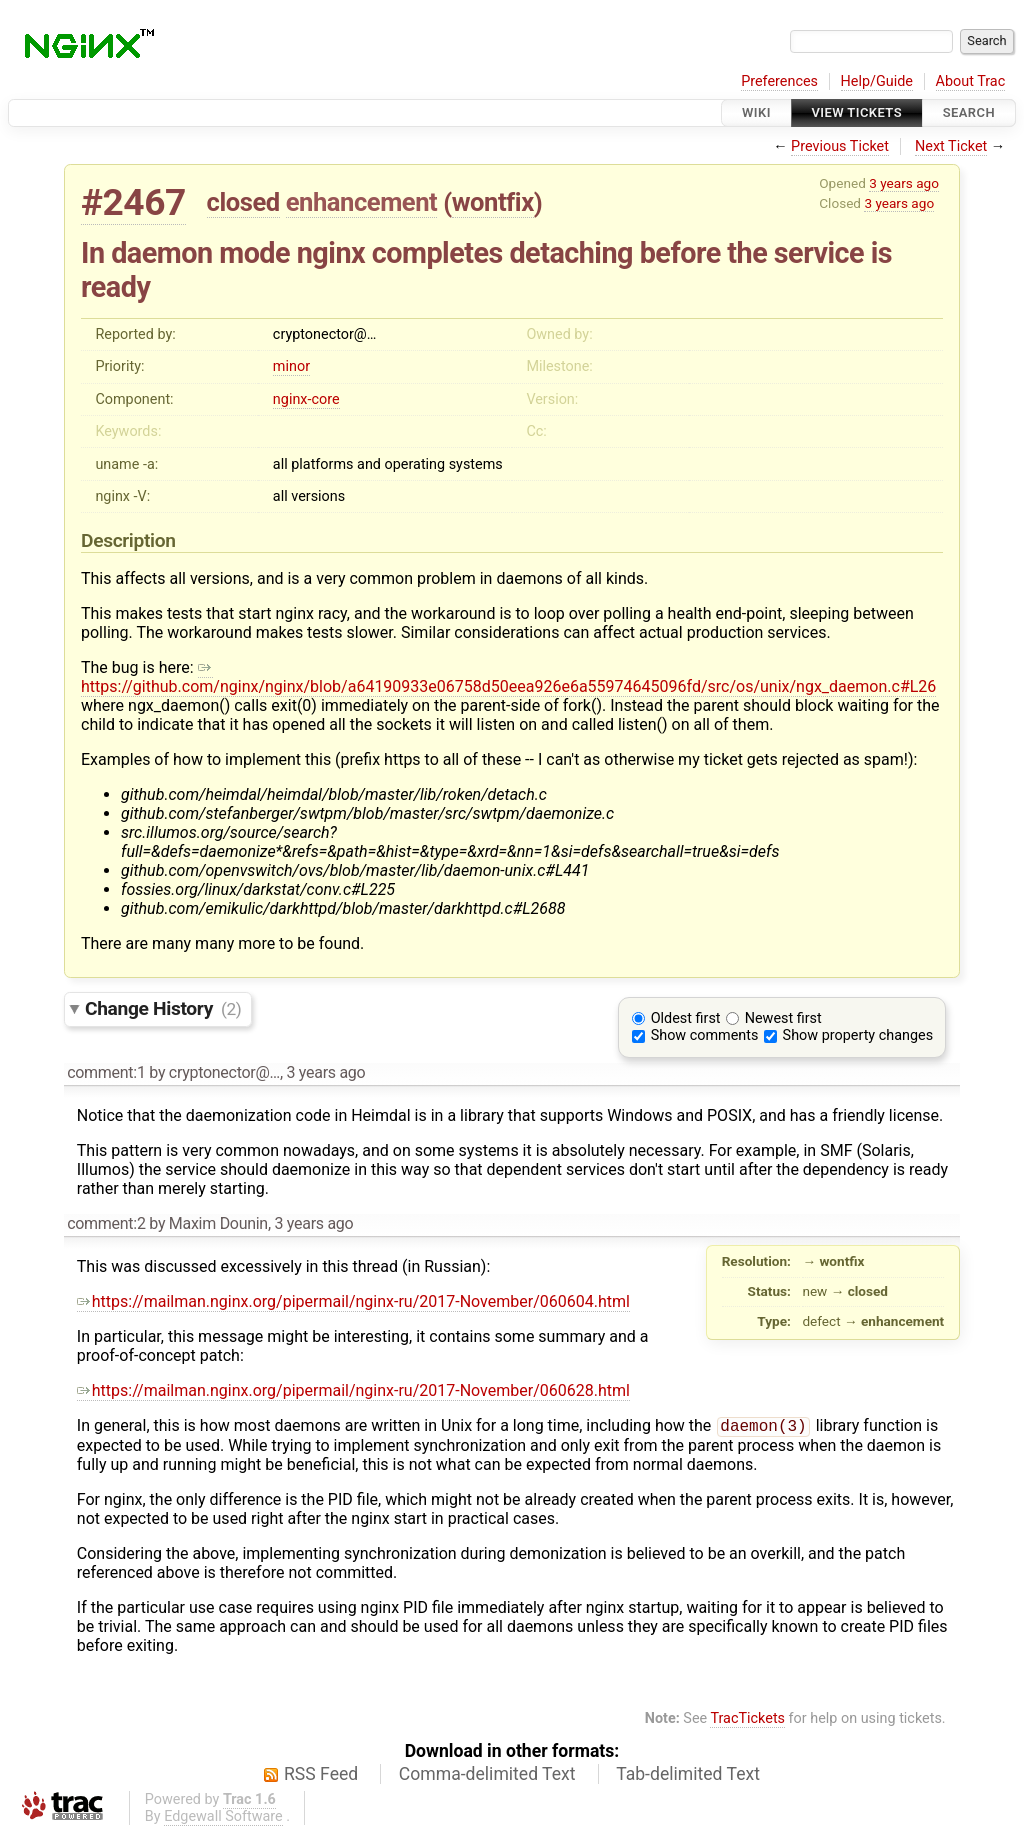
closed (243, 202)
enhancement (362, 202)
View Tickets (857, 112)
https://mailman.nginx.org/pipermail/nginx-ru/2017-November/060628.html (353, 1390)
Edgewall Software (223, 1818)
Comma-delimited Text (487, 1776)
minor (291, 366)
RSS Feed (321, 1776)
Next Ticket (951, 146)
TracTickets (747, 1720)
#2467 (133, 202)
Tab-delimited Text (688, 1776)
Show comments (705, 1035)
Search (969, 112)
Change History (163, 1008)
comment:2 (106, 1223)
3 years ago (904, 183)
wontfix (493, 202)
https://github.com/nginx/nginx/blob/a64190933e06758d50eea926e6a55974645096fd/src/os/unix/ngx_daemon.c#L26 (508, 677)
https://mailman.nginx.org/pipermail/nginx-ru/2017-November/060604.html (353, 1301)
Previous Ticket (840, 146)
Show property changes (858, 1035)
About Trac (971, 81)
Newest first (783, 1018)
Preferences (779, 81)
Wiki (756, 112)
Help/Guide (877, 81)
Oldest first (686, 1018)
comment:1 (106, 1072)
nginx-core (306, 399)
